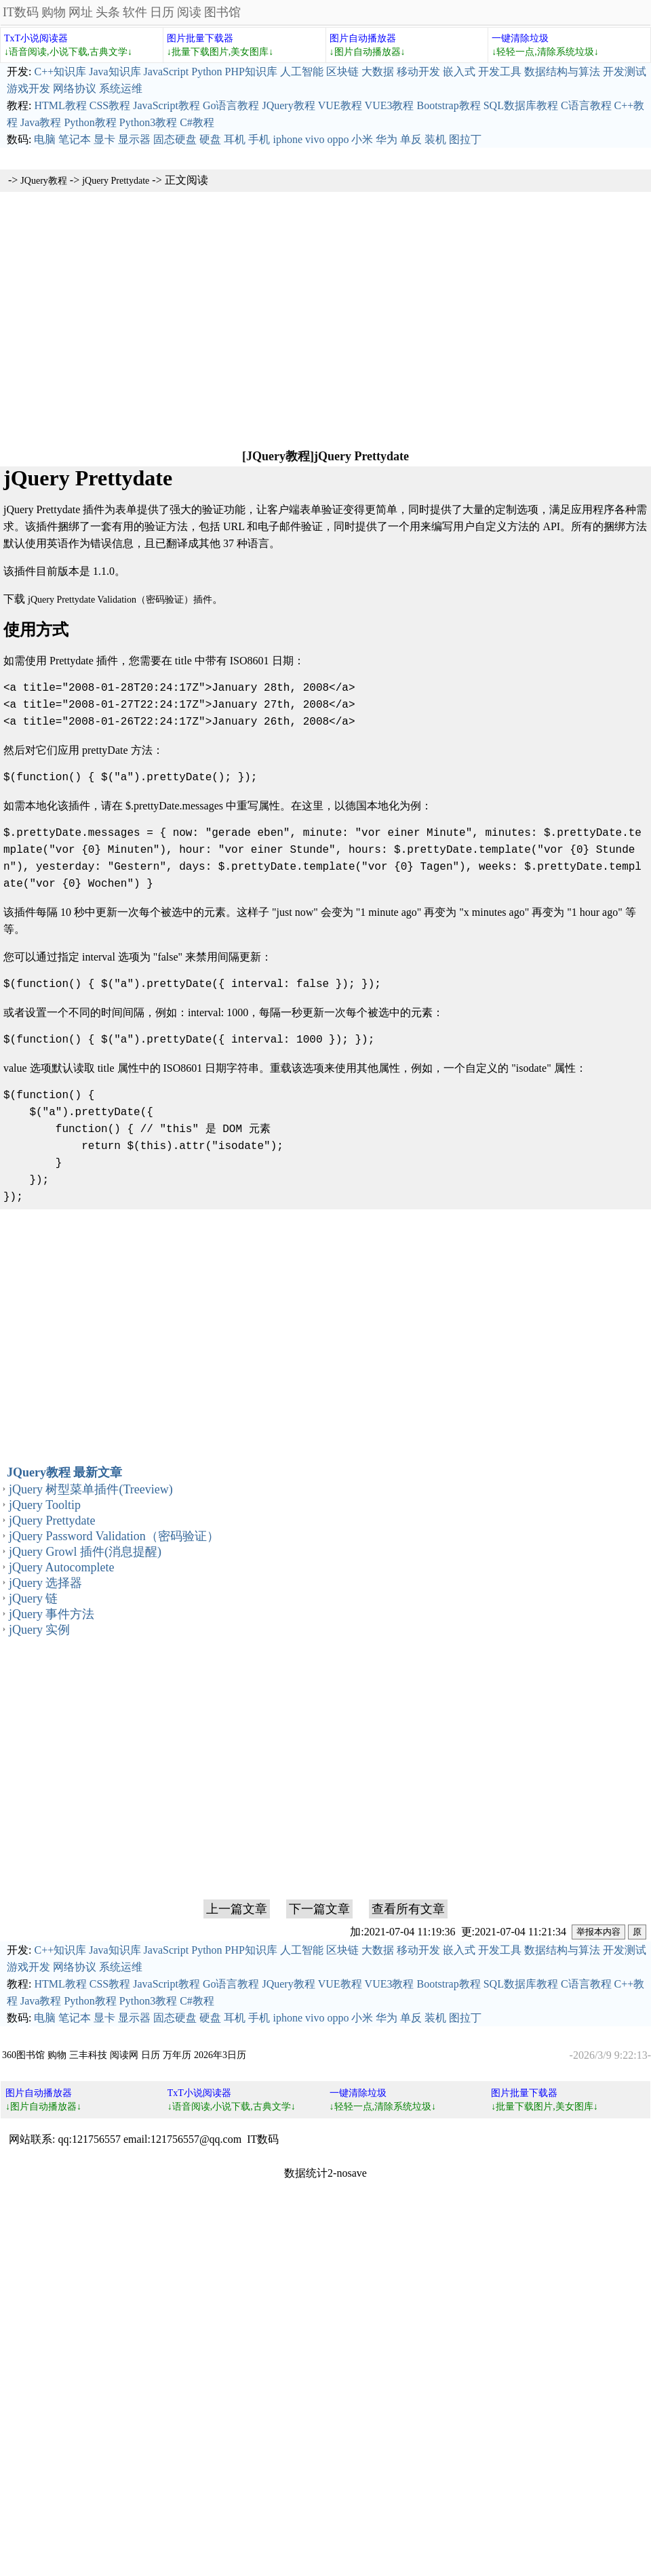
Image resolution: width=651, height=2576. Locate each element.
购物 (53, 12)
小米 (362, 139)
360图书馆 (23, 2055)
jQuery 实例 (39, 1629)
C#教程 (197, 122)
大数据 (377, 71)
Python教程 (90, 122)
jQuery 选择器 (45, 1583)
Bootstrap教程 (448, 105)
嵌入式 (459, 71)
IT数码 (21, 12)
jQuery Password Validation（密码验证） (114, 1536)
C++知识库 (60, 71)
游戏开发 (28, 88)
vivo (314, 139)
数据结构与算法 (562, 71)
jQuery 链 (33, 1598)
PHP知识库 (251, 71)
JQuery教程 (288, 105)
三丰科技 (88, 2055)
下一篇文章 (319, 1909)
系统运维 (120, 88)
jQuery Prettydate (115, 181)
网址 (80, 12)
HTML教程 (60, 105)
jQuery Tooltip (45, 1505)
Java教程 (40, 122)
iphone (287, 139)
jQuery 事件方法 (51, 1614)
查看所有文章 (408, 1909)
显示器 (134, 139)
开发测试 (624, 71)
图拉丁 (465, 139)
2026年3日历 (220, 2055)
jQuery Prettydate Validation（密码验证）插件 (120, 600)
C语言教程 (586, 105)
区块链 (342, 71)
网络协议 (74, 88)
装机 (435, 139)
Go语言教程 (231, 105)
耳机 (234, 139)
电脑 (45, 139)
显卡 (104, 139)
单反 (411, 139)
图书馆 (222, 12)
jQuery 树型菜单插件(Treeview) (91, 1489)
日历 (162, 12)
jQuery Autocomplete (61, 1567)
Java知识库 (114, 71)
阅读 (189, 12)
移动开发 (418, 71)
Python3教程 (148, 122)
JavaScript (166, 71)
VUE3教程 (389, 105)
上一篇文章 (236, 1909)
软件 (135, 12)
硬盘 (210, 139)
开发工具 (499, 71)
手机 (259, 139)
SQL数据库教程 (521, 105)
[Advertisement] (326, 319)
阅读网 (124, 2055)
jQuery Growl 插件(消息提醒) (85, 1551)
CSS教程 (110, 105)
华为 (386, 139)
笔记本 (74, 139)
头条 (108, 12)
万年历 (177, 2055)
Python (206, 71)
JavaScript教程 (166, 105)
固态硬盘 (175, 139)
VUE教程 (340, 105)
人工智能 (301, 71)
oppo (338, 139)
